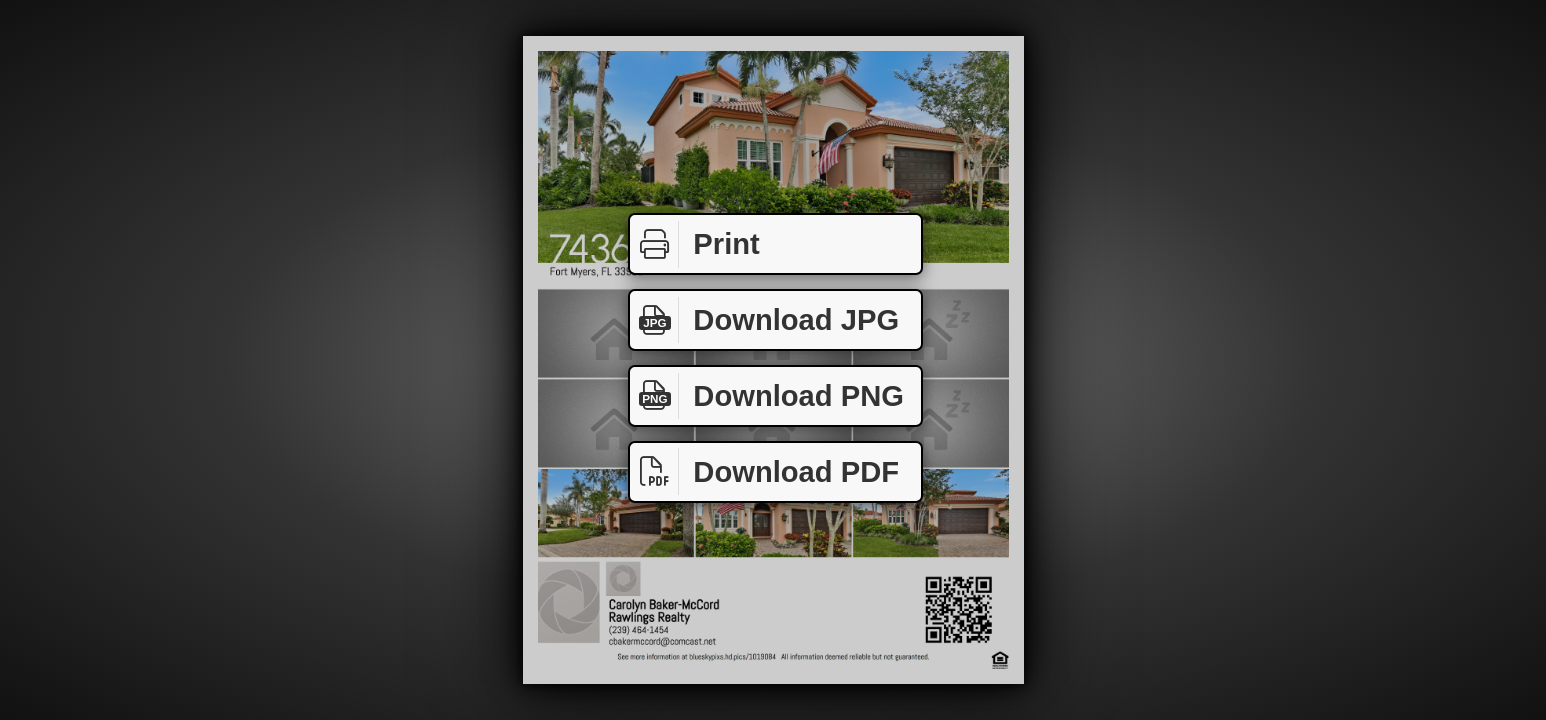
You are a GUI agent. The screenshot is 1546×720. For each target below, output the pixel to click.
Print (695, 244)
